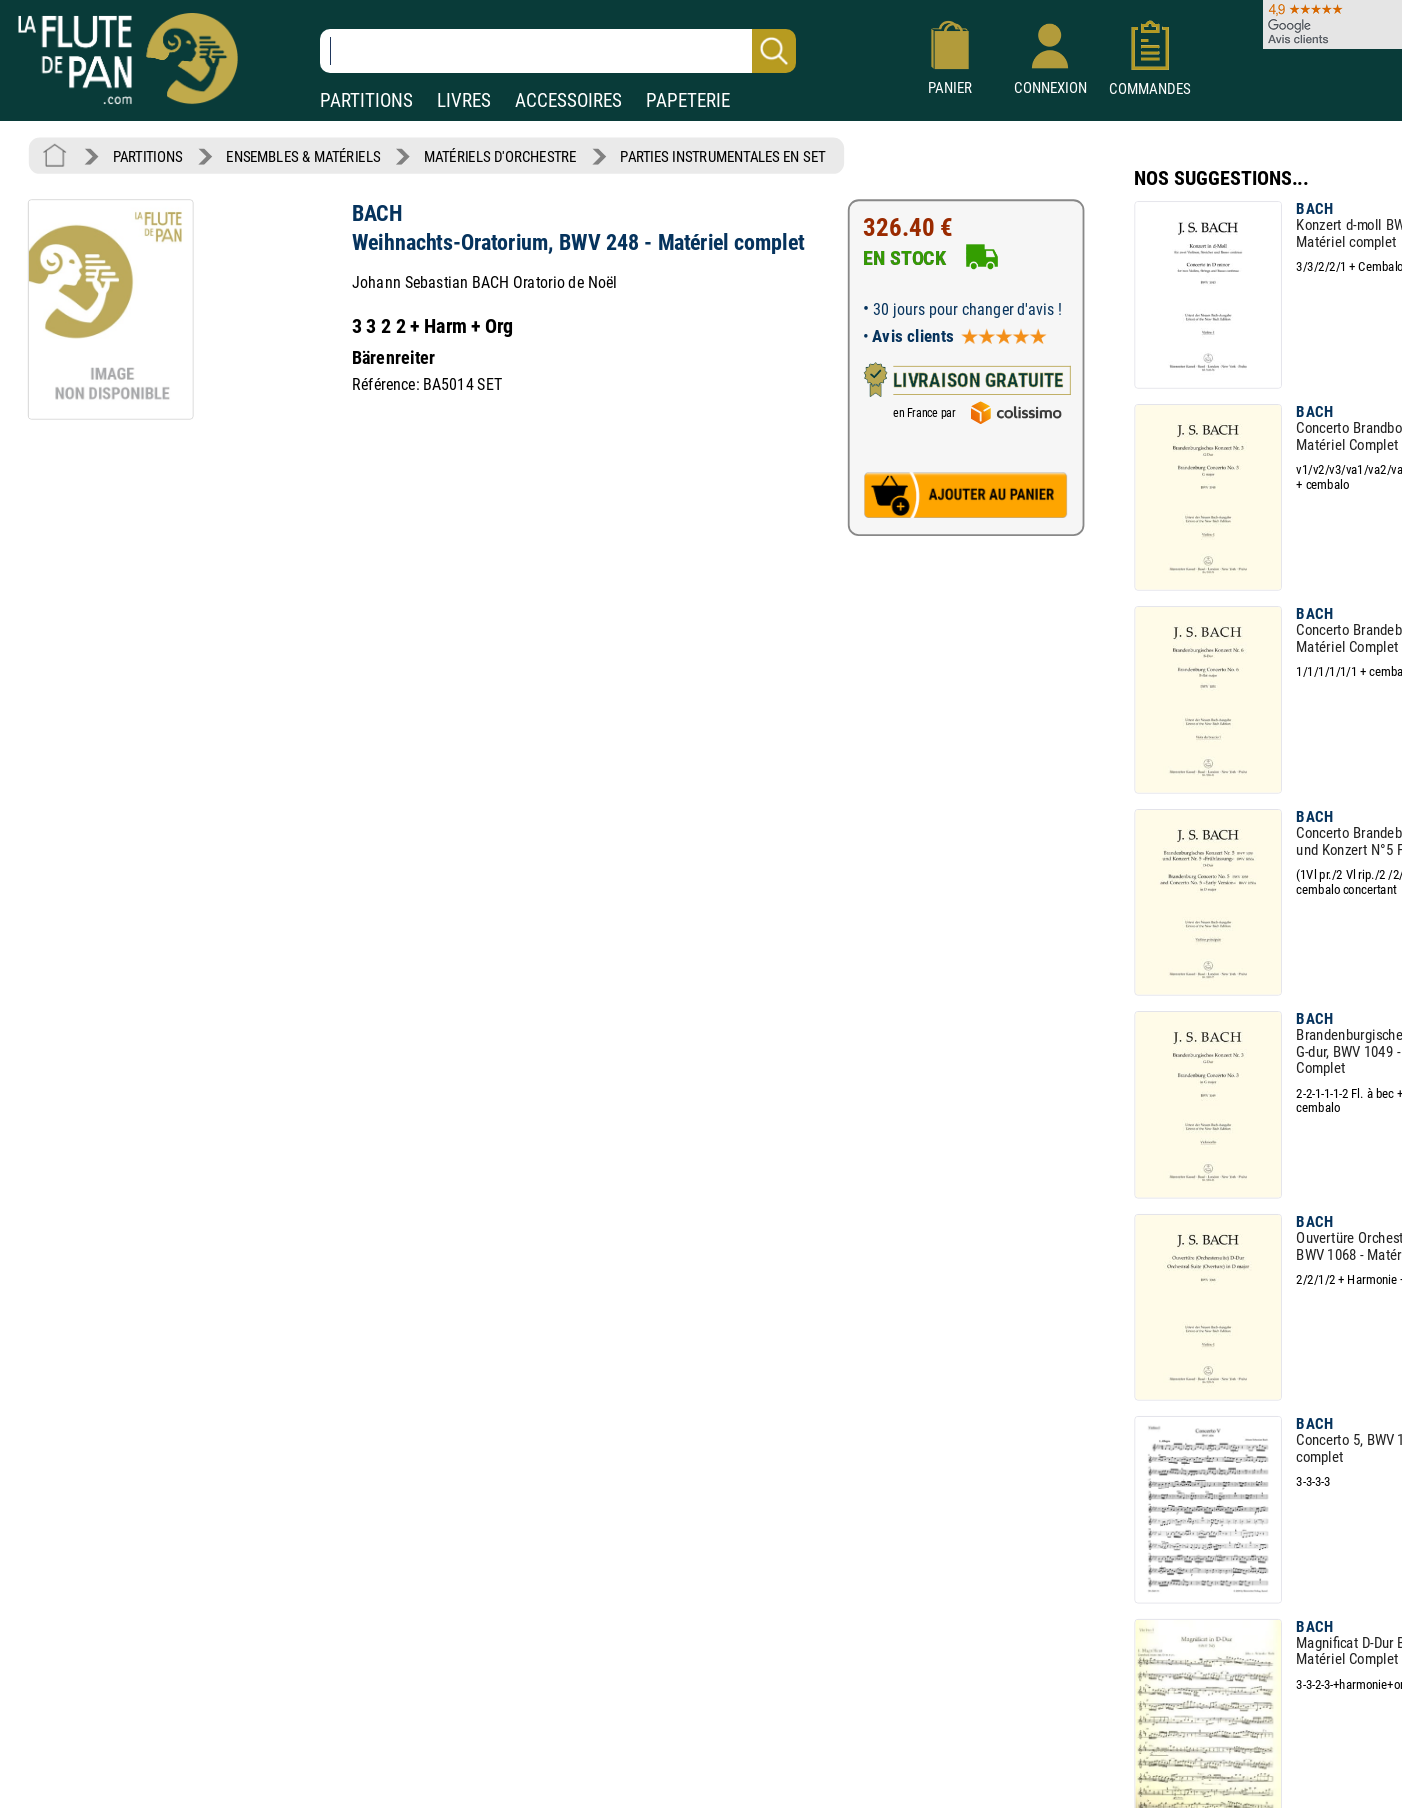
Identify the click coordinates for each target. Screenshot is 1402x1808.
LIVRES (464, 100)
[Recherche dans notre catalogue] (558, 51)
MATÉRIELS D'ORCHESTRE (500, 156)
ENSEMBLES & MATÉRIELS (303, 156)
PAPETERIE (688, 100)
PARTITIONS (366, 100)
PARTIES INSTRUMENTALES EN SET (721, 156)
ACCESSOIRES (568, 100)
